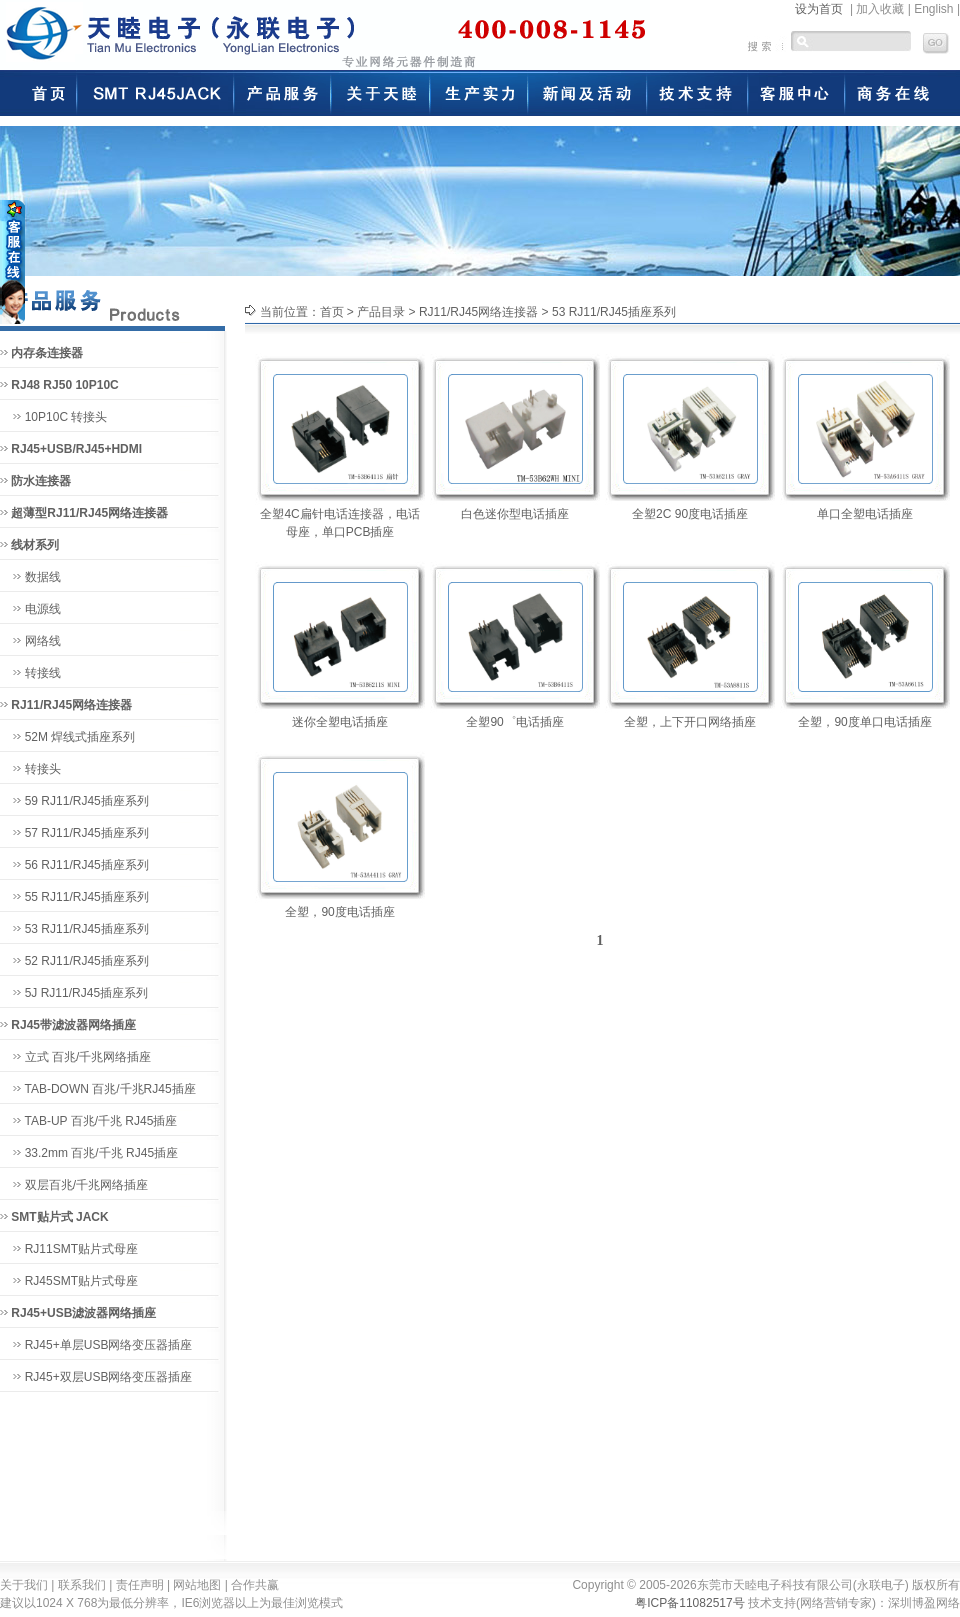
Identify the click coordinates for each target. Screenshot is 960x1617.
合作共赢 (255, 1585)
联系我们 (82, 1585)
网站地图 (197, 1585)
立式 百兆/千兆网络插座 (88, 1057)
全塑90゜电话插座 (514, 722)
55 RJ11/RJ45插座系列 (87, 897)
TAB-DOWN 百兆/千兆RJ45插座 (109, 1089)
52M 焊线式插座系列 (80, 737)
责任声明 (140, 1585)
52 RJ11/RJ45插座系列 (87, 961)
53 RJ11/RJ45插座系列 (87, 929)
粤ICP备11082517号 (689, 1603)
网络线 (43, 641)
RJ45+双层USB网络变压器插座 (109, 1377)
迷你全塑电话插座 (340, 722)
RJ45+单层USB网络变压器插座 (109, 1345)
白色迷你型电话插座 (515, 514)
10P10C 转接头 (66, 417)
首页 (332, 312)
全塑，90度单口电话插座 (864, 722)
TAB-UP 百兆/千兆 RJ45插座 (100, 1121)
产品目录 (381, 312)
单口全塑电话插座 (865, 514)
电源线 (43, 609)
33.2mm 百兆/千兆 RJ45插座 (101, 1153)
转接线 (43, 673)
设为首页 (819, 9)
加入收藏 (880, 9)
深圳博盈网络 (924, 1603)
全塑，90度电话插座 (339, 912)
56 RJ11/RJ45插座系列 (87, 865)
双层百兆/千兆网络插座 (86, 1185)
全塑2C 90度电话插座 (690, 514)
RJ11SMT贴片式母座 (81, 1249)
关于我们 (24, 1585)
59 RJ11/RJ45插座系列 (87, 801)
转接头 (43, 769)
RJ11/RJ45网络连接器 (478, 312)
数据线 (43, 577)
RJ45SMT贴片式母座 (81, 1281)
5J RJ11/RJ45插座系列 (86, 993)
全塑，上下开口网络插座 (690, 722)
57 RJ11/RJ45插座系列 (87, 833)
